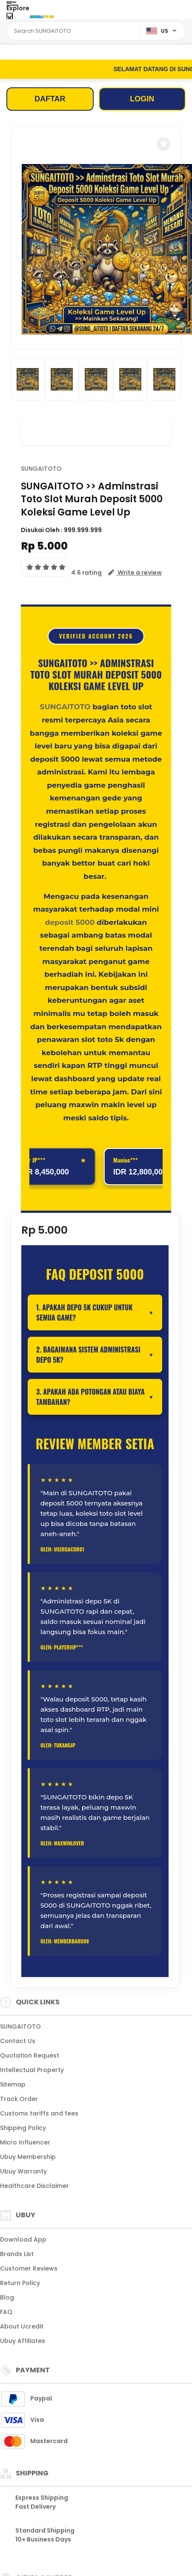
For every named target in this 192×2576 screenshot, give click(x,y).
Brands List (17, 2254)
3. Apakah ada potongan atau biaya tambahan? (90, 1397)
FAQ (6, 2312)
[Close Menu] (9, 18)
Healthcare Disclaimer (34, 2186)
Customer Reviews (28, 2268)
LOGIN (142, 99)
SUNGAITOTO (41, 468)
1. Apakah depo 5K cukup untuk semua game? (84, 1312)
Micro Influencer (25, 2142)
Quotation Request (29, 2055)
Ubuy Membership (28, 2157)
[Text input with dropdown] (74, 31)
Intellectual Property (32, 2070)
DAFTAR (50, 99)
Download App (23, 2239)
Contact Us (17, 2041)
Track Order (19, 2099)
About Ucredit (21, 2326)
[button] (163, 144)
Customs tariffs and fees (39, 2113)
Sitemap (13, 2084)
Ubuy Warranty (23, 2171)
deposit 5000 (70, 922)
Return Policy (20, 2283)
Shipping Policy (23, 2128)
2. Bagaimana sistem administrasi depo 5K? (88, 1354)
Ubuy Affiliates (22, 2341)
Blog (7, 2297)
